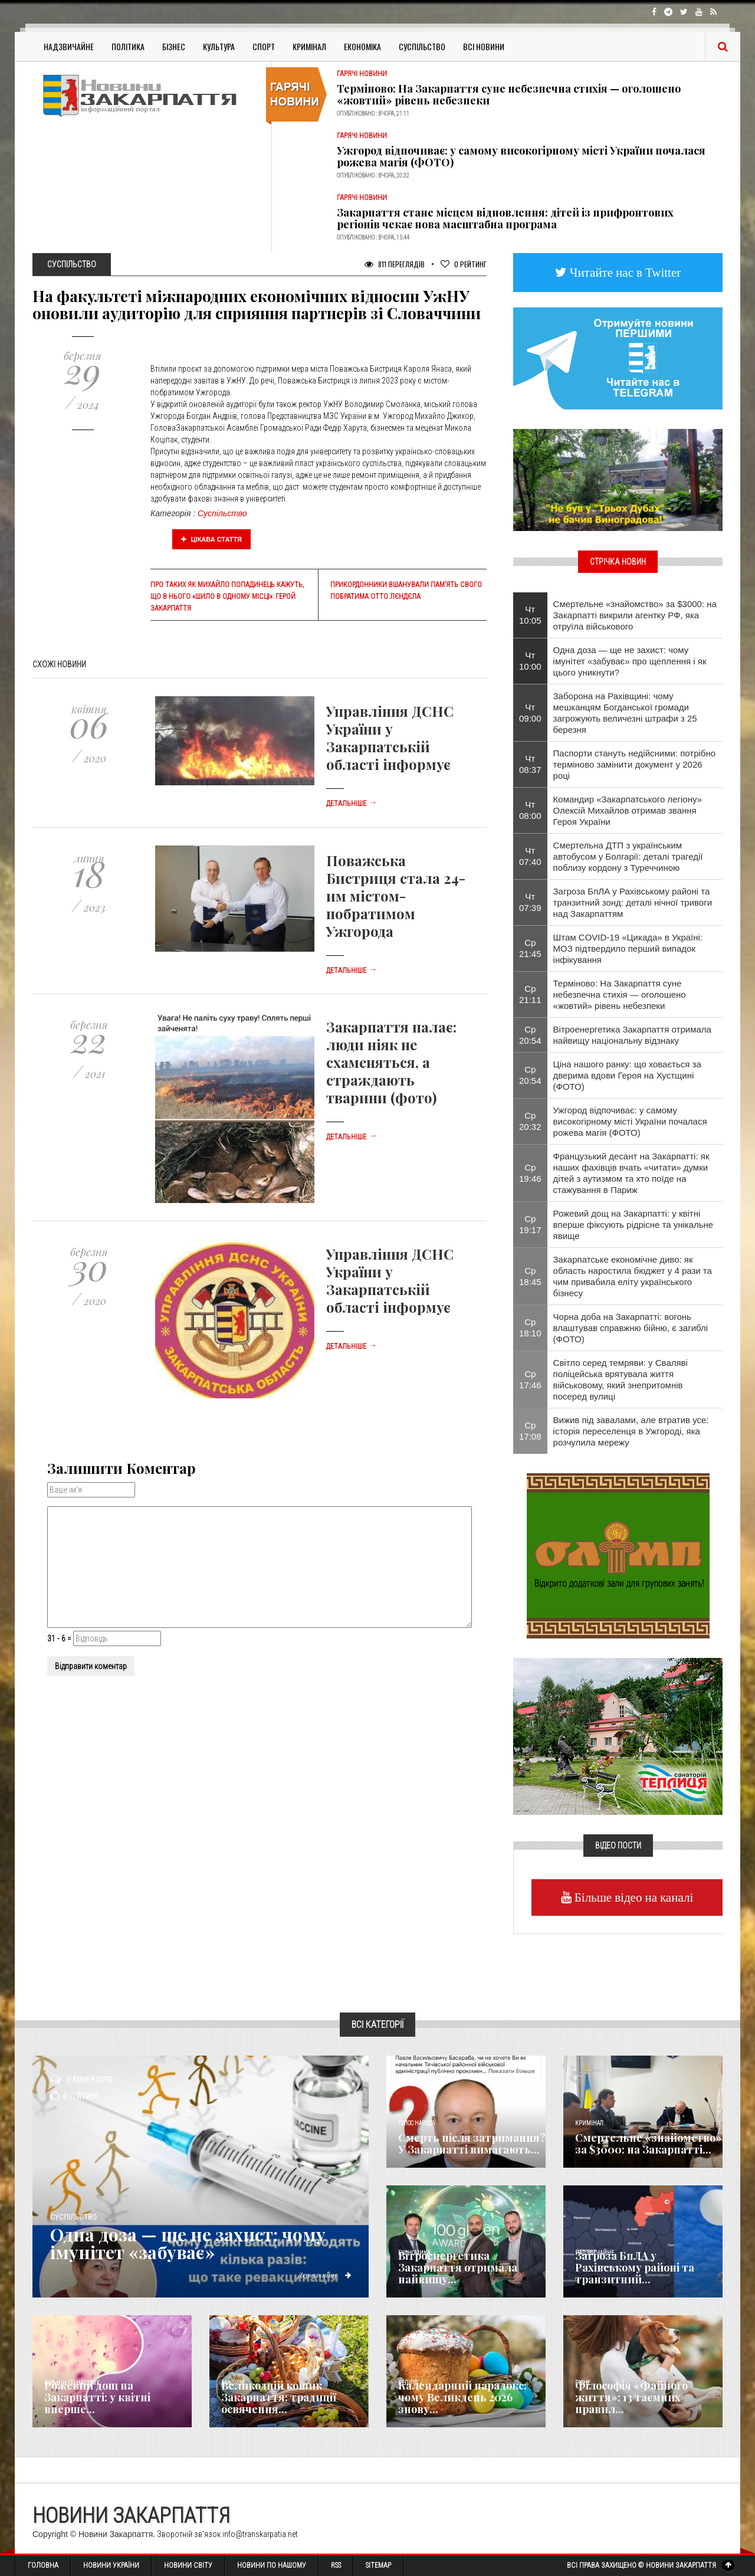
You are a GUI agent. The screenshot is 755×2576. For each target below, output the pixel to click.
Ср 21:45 (530, 948)
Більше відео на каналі (633, 1897)
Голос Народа (416, 2123)
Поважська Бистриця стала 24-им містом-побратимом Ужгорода (395, 895)
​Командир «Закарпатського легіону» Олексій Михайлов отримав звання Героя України (627, 810)
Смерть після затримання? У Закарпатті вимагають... (472, 2144)
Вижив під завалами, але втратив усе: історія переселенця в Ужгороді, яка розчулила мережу (631, 1431)
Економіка (362, 46)
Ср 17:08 (530, 1430)
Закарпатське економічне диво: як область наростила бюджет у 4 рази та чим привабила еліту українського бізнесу (632, 1276)
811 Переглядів (395, 264)
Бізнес (173, 46)
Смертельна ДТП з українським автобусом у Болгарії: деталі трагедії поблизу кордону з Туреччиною (628, 856)
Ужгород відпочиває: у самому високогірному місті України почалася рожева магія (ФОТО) (521, 156)
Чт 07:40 (530, 856)
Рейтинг (464, 264)
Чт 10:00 (530, 660)
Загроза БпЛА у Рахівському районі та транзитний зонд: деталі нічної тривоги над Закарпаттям (632, 902)
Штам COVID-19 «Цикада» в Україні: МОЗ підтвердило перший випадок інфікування (628, 948)
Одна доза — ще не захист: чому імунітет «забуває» (188, 2243)
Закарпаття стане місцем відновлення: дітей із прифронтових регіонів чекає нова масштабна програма (505, 218)
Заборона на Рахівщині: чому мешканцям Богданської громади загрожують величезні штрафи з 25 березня (625, 713)
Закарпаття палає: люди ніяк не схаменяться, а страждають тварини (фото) (391, 1062)
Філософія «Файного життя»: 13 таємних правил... (631, 2397)
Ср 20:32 (530, 1121)
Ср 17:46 (530, 1379)
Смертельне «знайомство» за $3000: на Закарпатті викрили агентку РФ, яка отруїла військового (635, 615)
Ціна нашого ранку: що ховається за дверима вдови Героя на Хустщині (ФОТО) (627, 1075)
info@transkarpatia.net (260, 2534)
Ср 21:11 (530, 994)
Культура (219, 46)
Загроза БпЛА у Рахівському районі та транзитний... (634, 2267)
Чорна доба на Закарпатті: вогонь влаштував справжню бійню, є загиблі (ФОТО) (630, 1328)
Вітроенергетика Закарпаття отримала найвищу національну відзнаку (632, 1035)
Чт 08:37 (530, 764)
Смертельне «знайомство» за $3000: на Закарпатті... (648, 2144)
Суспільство (422, 46)
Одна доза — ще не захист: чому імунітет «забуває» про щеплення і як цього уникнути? (630, 661)
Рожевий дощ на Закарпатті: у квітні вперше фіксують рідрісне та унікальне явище (633, 1224)
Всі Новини (483, 46)
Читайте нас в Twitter (624, 272)
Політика (128, 46)
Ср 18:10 (530, 1327)
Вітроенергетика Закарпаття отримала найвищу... (457, 2267)
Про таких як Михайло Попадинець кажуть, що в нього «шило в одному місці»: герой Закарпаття (227, 596)
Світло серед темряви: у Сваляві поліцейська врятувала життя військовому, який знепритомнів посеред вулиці (620, 1379)
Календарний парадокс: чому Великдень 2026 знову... (462, 2397)
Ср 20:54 (530, 1035)
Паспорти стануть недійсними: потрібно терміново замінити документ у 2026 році (634, 764)
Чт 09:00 (530, 712)
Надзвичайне (69, 46)
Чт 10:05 (530, 614)
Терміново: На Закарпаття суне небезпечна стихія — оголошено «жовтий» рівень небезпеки (509, 94)
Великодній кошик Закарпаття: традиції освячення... (278, 2397)
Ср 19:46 (530, 1173)
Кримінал (309, 46)
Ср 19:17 (530, 1224)
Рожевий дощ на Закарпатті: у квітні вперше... (97, 2397)
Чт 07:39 (530, 902)
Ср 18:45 (530, 1276)
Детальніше (351, 803)
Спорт (263, 46)
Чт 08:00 (530, 810)
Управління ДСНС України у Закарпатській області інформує (390, 738)
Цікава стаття (211, 539)
